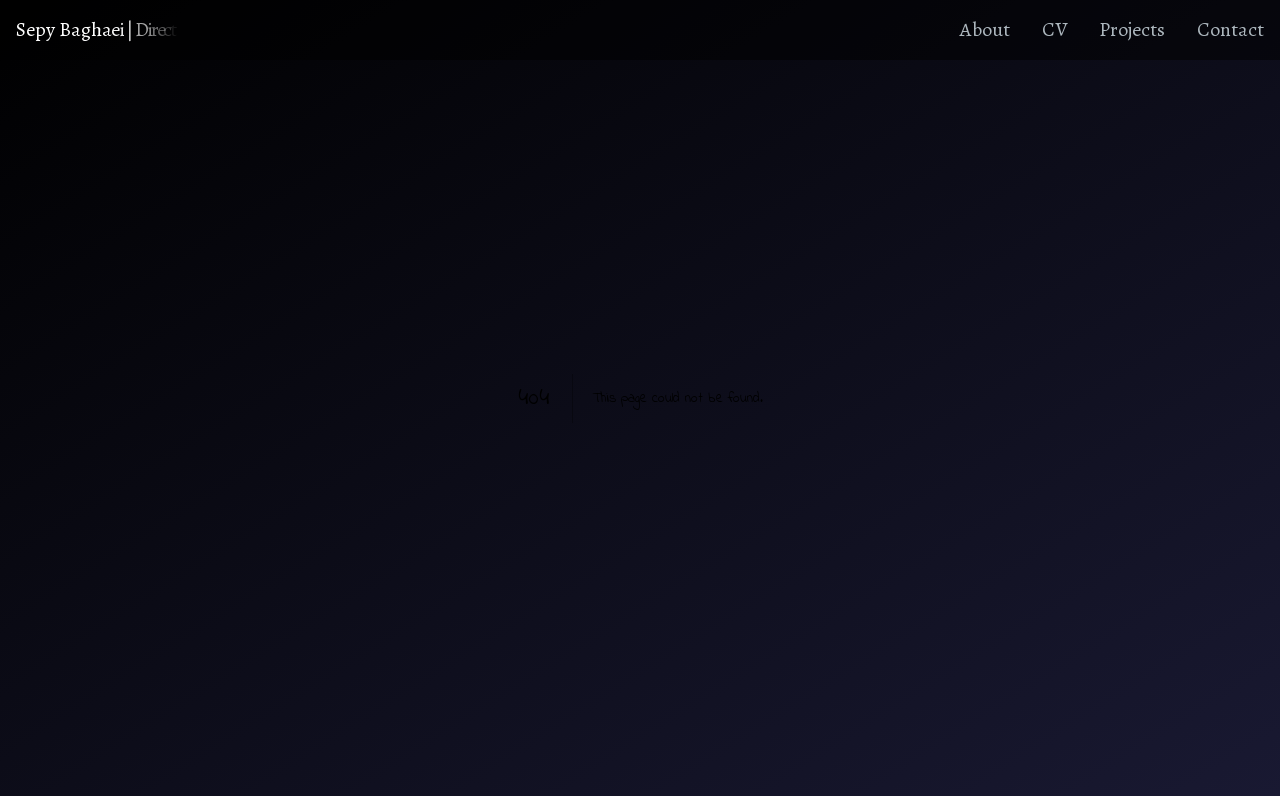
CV (1054, 29)
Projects (1132, 29)
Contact (1230, 29)
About (985, 29)
